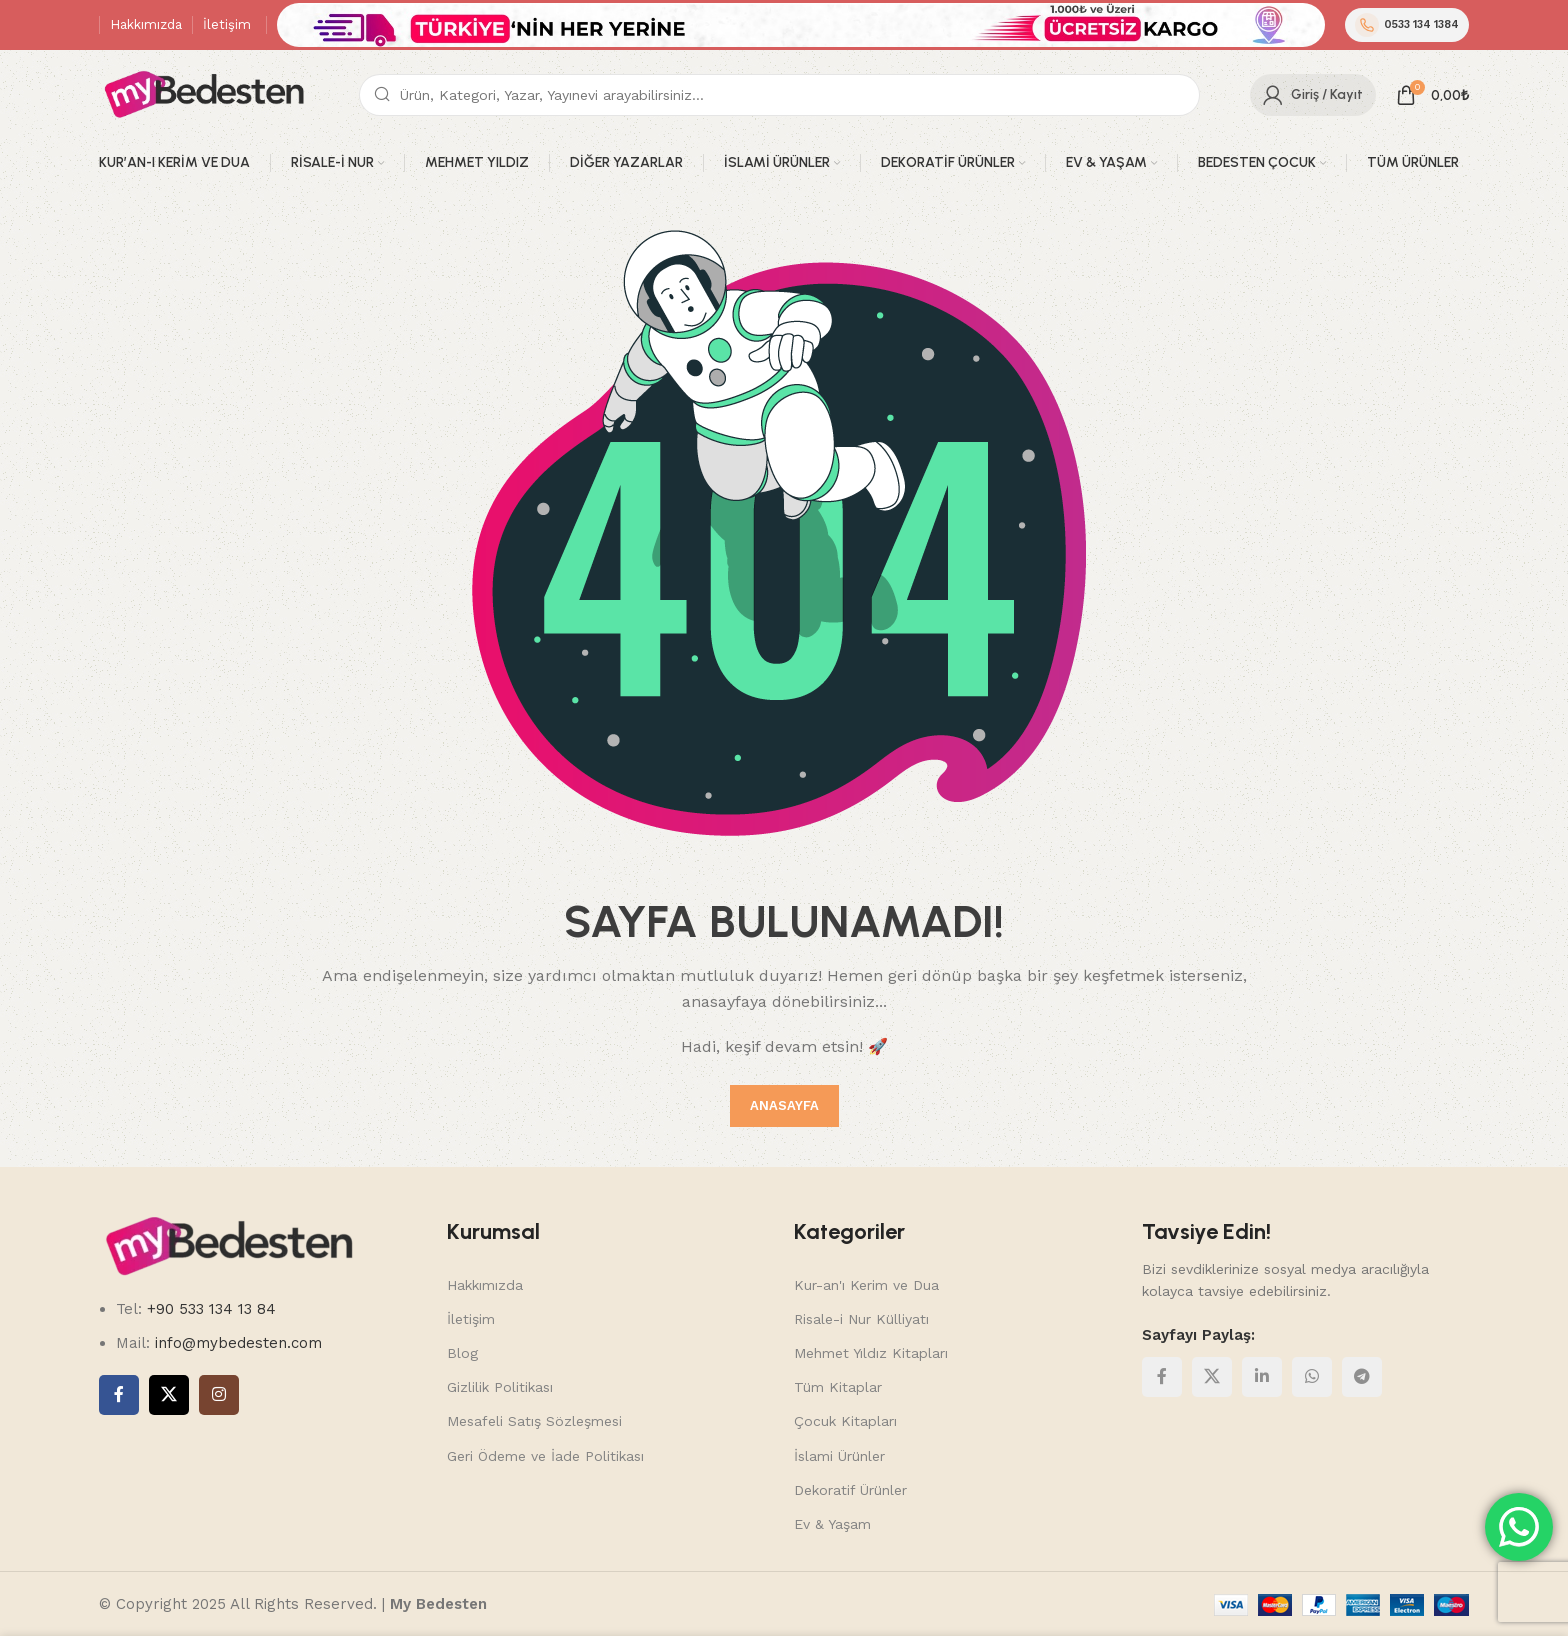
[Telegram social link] (1362, 1377)
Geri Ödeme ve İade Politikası (545, 1456)
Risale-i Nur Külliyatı (861, 1319)
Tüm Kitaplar (838, 1387)
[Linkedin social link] (1262, 1377)
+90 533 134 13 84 (209, 1309)
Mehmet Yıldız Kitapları (871, 1353)
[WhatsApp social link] (1312, 1377)
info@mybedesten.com (238, 1343)
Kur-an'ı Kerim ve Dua (866, 1285)
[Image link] (229, 1246)
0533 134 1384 (1407, 25)
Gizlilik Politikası (500, 1387)
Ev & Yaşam (832, 1524)
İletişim (471, 1319)
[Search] (779, 95)
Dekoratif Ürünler (850, 1490)
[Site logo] (204, 94)
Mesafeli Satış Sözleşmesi (534, 1421)
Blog (462, 1353)
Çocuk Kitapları (845, 1421)
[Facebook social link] (119, 1395)
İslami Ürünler (839, 1456)
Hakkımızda (485, 1285)
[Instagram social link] (219, 1395)
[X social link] (169, 1395)
